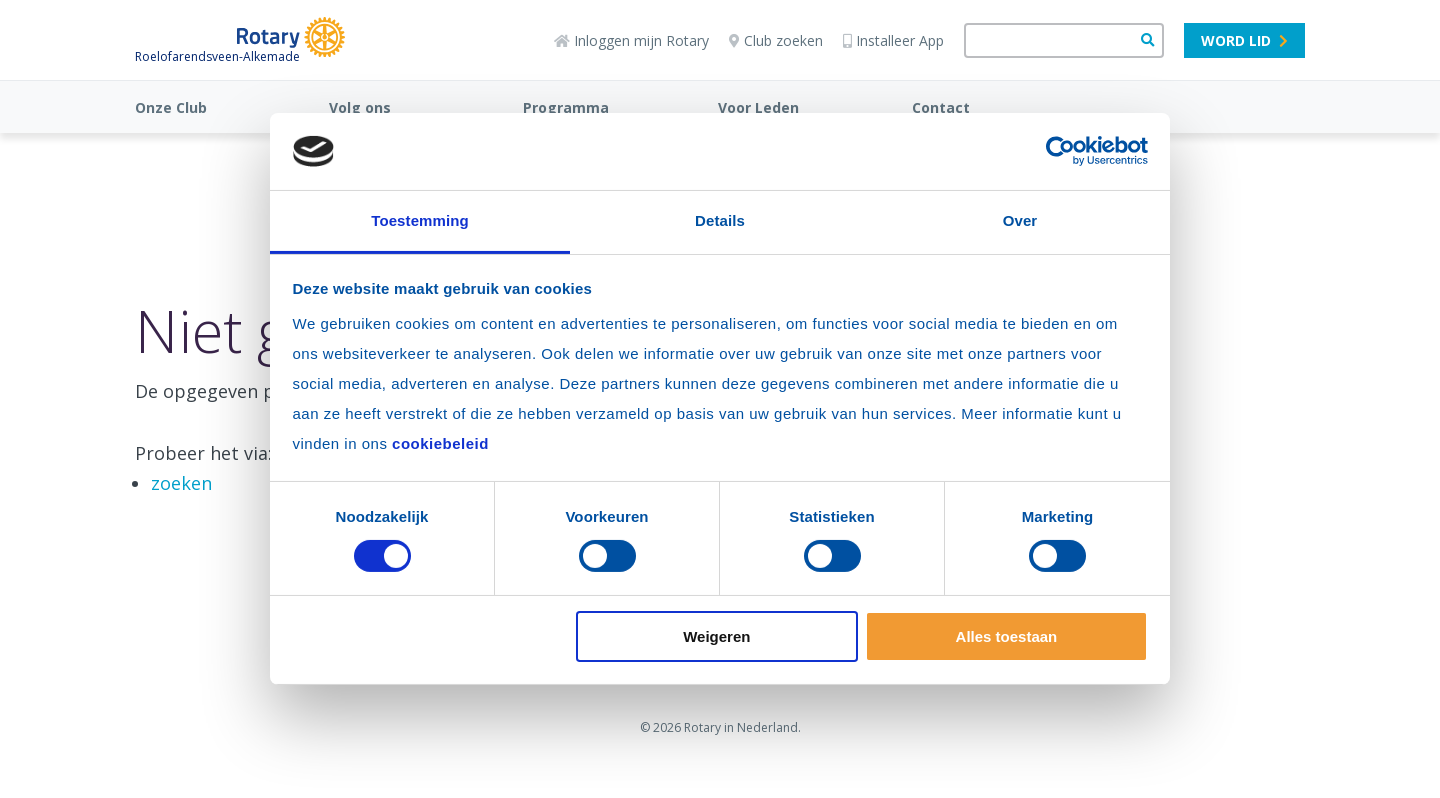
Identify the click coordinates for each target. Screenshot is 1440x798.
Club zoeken (776, 40)
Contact (941, 107)
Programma (566, 107)
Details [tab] (720, 220)
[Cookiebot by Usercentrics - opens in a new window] (1060, 151)
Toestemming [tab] (420, 220)
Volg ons (360, 107)
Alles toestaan (1007, 636)
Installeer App (893, 40)
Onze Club (171, 107)
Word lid (1244, 40)
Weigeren (716, 636)
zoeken (181, 483)
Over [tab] (1020, 220)
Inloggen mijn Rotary (631, 40)
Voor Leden (758, 107)
